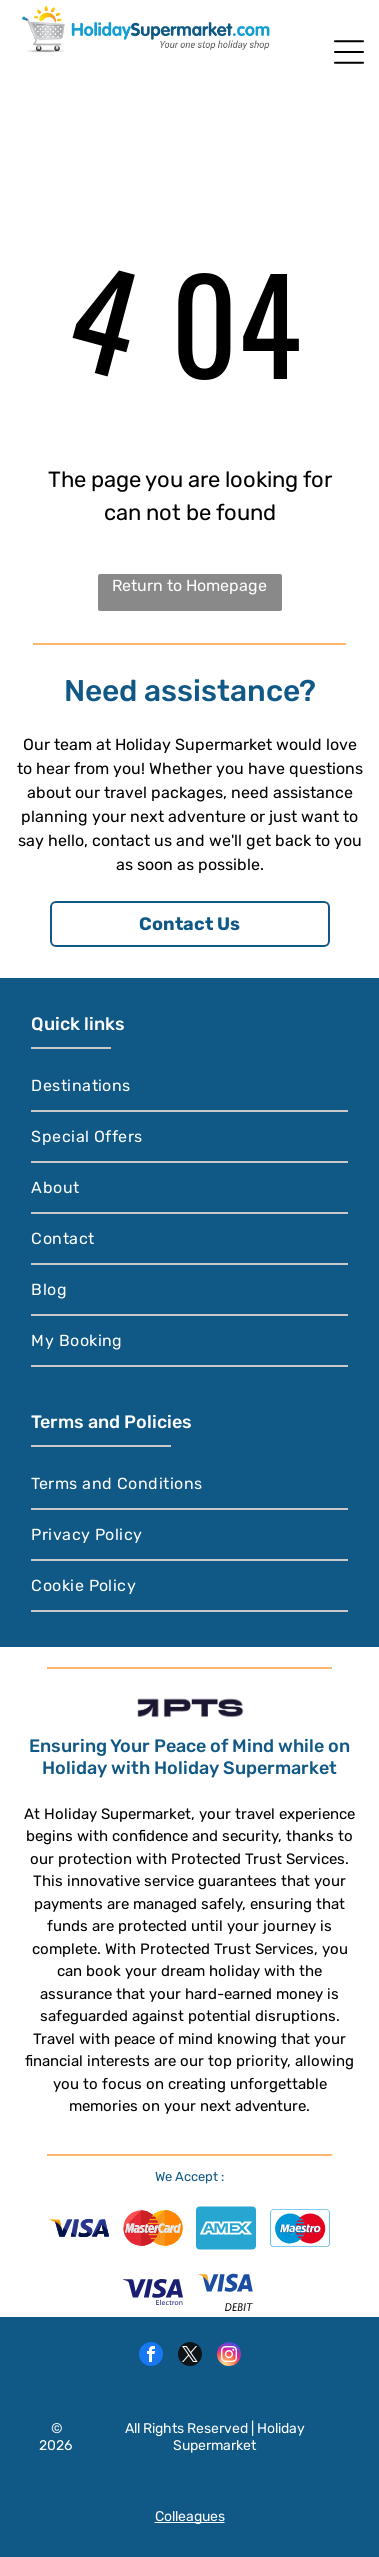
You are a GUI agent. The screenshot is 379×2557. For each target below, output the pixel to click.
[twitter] (190, 2356)
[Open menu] (349, 52)
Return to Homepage (189, 585)
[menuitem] (189, 1086)
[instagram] (229, 2356)
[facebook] (151, 2356)
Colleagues (190, 2516)
